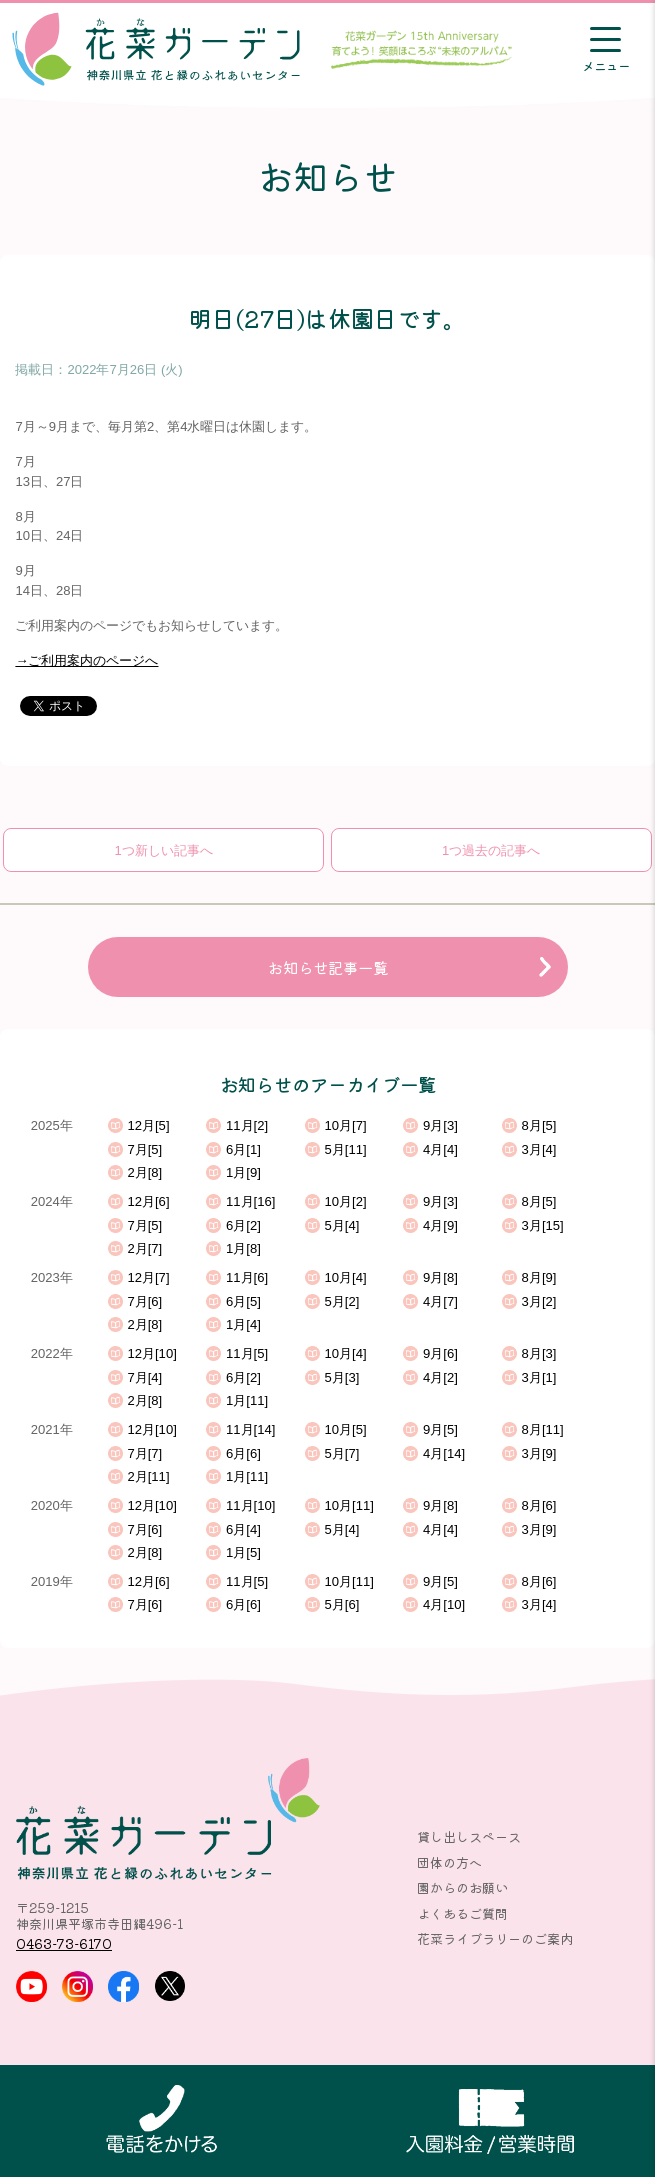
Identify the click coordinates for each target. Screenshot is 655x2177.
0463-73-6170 (64, 1943)
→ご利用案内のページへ (86, 660)
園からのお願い (462, 1887)
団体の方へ (449, 1862)
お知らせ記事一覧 (328, 967)
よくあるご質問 (462, 1913)
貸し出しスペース (469, 1836)
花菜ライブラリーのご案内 (495, 1938)
